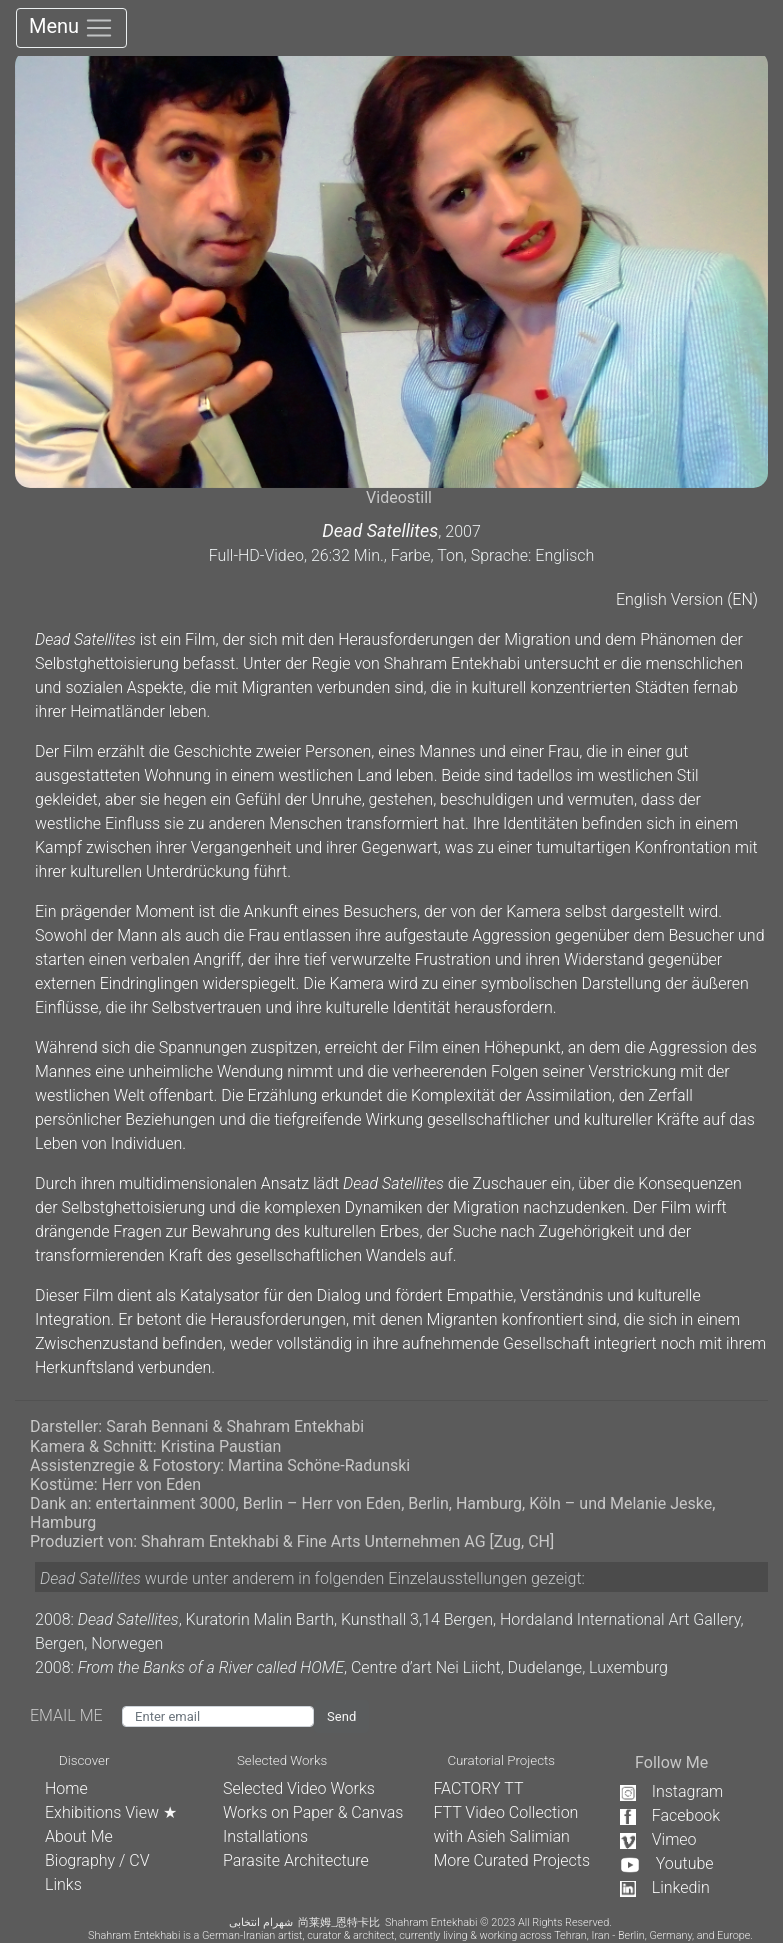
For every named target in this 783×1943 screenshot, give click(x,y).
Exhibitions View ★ (111, 1812)
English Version (669, 599)
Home (66, 1788)
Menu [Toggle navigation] (71, 28)
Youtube (667, 1863)
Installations (265, 1836)
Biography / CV (97, 1860)
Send (341, 1716)
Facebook (670, 1815)
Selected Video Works (299, 1788)
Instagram (671, 1791)
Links (63, 1884)
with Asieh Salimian (501, 1836)
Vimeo (658, 1839)
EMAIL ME (76, 1715)
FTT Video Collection (505, 1812)
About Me (79, 1836)
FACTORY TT (478, 1788)
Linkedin (665, 1887)
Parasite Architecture (296, 1860)
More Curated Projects (511, 1860)
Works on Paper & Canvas (313, 1812)
